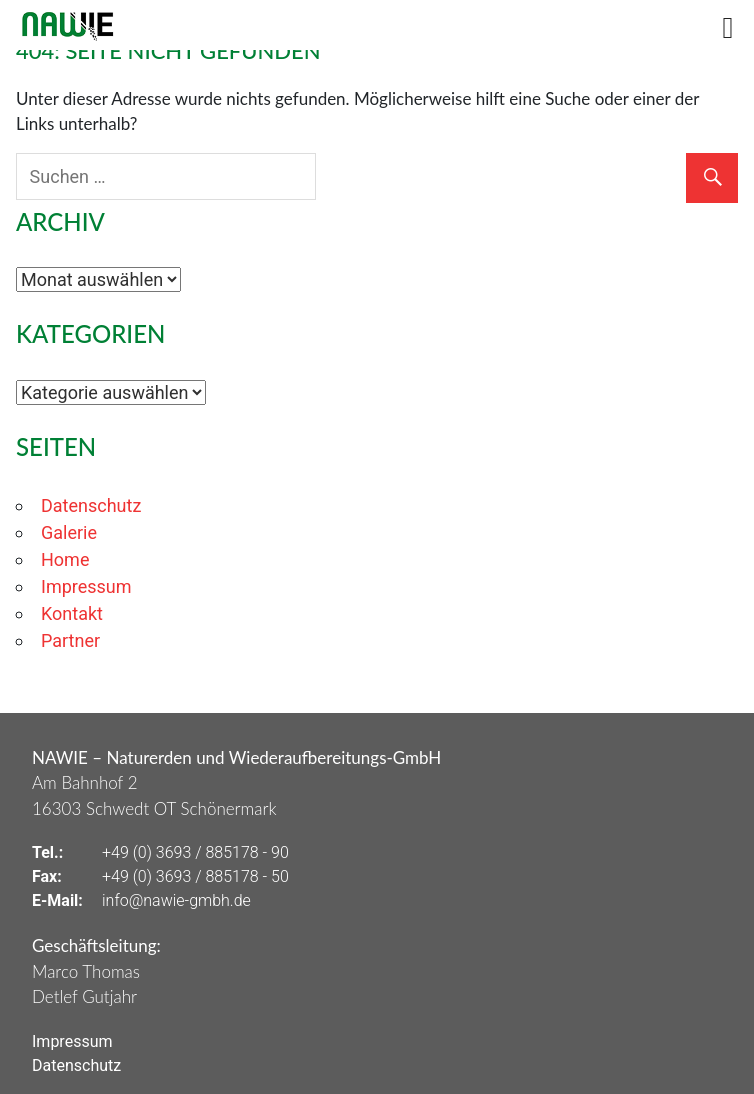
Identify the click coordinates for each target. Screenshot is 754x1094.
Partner (70, 640)
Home (65, 559)
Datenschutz (91, 505)
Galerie (69, 532)
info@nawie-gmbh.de (176, 900)
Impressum (86, 586)
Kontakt (72, 613)
